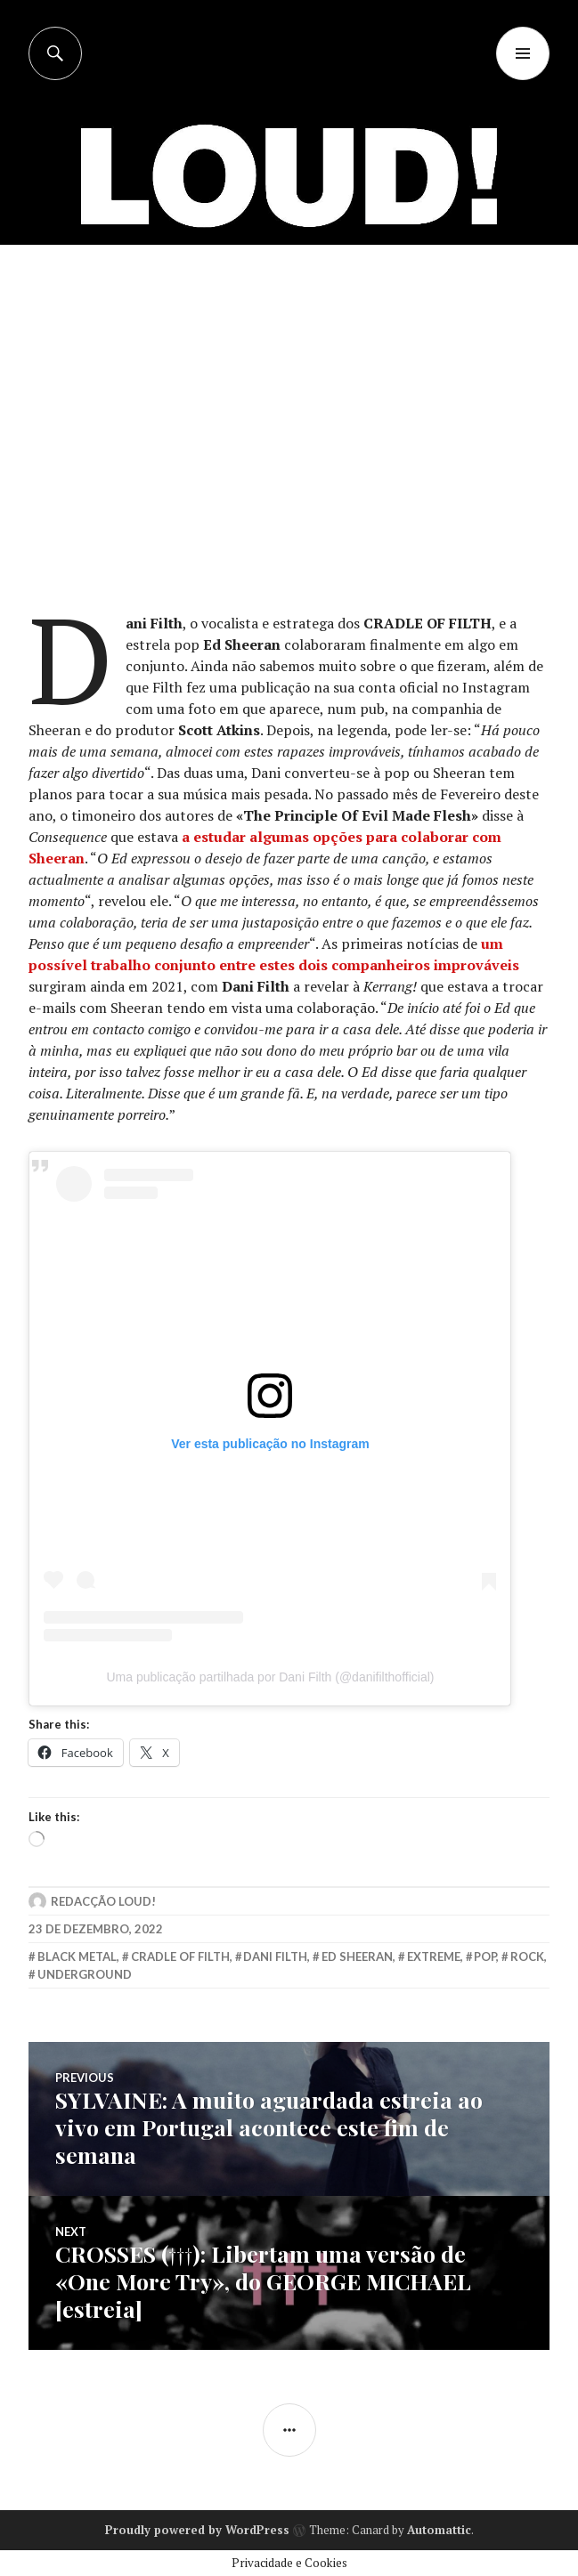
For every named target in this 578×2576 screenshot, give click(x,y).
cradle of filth (180, 1956)
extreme (433, 1956)
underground (84, 1974)
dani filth (275, 1956)
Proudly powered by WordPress (197, 2530)
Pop (485, 1956)
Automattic (439, 2530)
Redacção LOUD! (103, 1901)
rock (527, 1956)
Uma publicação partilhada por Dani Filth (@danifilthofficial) (270, 1677)
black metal (77, 1956)
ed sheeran (357, 1956)
